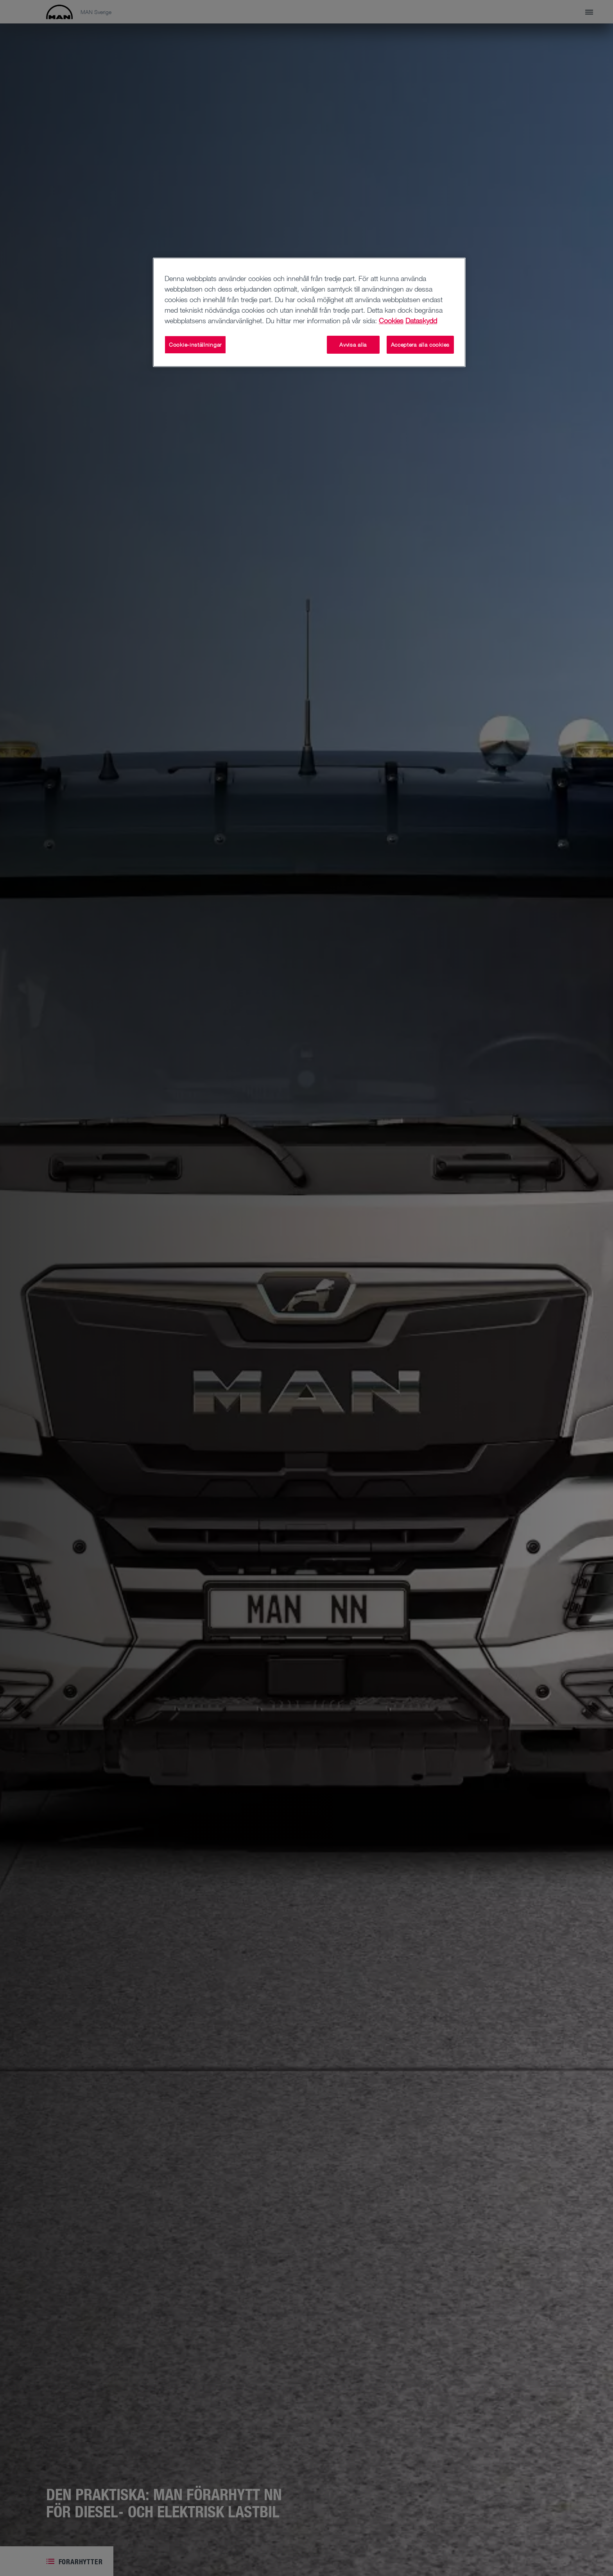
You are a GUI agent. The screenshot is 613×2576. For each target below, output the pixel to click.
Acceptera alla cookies (420, 344)
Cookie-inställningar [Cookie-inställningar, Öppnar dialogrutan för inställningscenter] (195, 344)
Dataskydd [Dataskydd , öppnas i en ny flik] (421, 320)
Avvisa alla (353, 344)
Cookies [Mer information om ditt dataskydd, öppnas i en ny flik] (391, 320)
